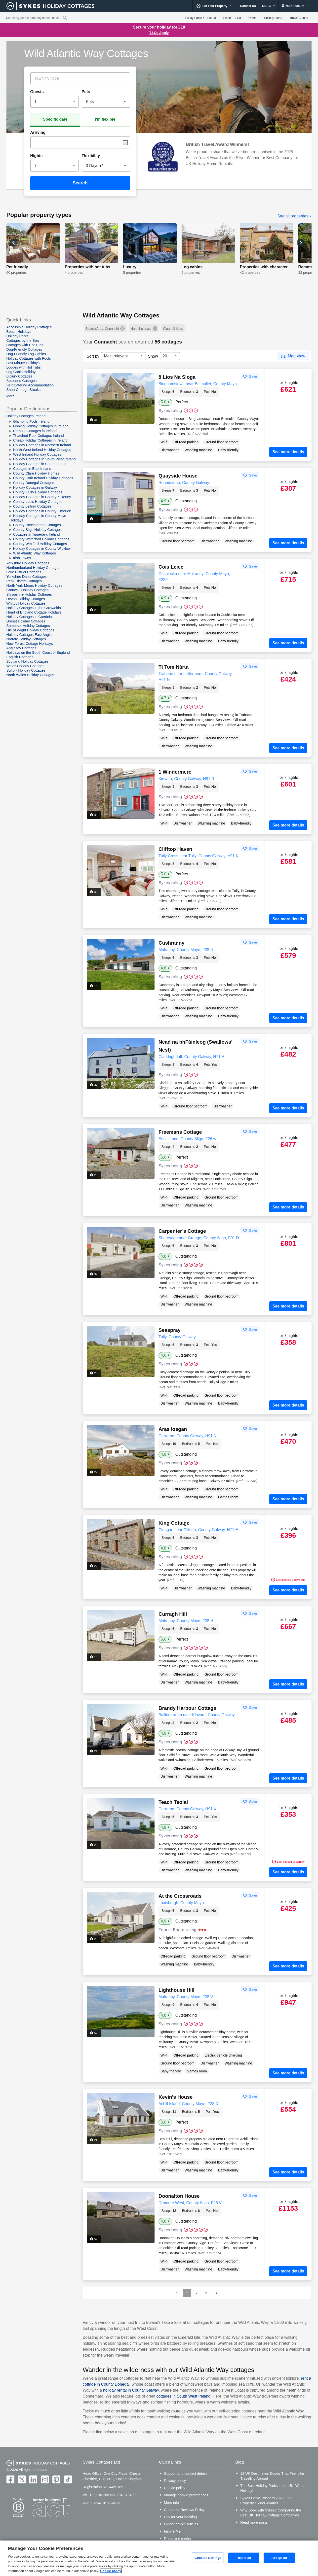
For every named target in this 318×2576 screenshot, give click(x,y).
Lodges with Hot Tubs (23, 367)
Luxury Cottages (19, 376)
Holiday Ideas (273, 18)
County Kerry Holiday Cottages (37, 492)
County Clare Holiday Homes (36, 473)
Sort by (93, 356)
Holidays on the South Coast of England (38, 652)
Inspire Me (172, 2531)
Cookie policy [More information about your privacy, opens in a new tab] (110, 2571)
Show (153, 356)
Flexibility (91, 156)
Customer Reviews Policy (184, 2510)
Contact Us (248, 6)
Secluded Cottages (21, 381)
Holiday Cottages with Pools (28, 358)
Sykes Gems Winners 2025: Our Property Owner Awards (265, 2500)
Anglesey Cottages (21, 648)
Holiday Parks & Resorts (200, 18)
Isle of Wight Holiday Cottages (30, 630)
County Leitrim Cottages (32, 506)
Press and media (177, 2539)
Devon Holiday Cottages (25, 599)
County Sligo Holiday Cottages (37, 530)
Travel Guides (298, 18)
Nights (36, 156)
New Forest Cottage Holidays (29, 644)
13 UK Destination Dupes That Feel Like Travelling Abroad (272, 2476)
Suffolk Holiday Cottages (25, 670)
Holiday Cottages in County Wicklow (42, 548)
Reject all (244, 2558)
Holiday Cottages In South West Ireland (44, 459)
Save (252, 376)
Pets (86, 92)
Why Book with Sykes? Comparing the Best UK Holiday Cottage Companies (270, 2512)
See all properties (294, 216)
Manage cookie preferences (186, 2495)
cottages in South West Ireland (184, 2396)
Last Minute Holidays (23, 363)
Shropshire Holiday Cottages (29, 594)
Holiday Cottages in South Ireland (39, 464)
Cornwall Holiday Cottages (27, 590)
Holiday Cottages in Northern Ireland (42, 445)
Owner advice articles (181, 2524)
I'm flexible (105, 119)
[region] (159, 2558)
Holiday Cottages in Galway (35, 487)
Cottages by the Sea (22, 341)
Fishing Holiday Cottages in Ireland (41, 426)
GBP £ (268, 6)
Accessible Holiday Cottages (29, 327)
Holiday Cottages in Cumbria (29, 617)
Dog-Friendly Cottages (24, 349)
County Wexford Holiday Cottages (40, 544)
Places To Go (232, 18)
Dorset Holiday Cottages (25, 621)
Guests (37, 92)
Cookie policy (174, 2488)
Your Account (295, 6)
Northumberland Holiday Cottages (33, 568)
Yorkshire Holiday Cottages (27, 563)
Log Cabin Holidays (22, 372)
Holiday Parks (17, 336)
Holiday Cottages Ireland (26, 416)
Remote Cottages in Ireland (35, 431)
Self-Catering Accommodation (30, 385)
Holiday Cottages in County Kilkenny (42, 497)
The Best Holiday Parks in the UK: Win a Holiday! (272, 2488)
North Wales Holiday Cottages (30, 675)
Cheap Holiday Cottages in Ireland (40, 440)
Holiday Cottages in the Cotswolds (33, 608)
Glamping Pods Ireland (31, 421)
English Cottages (20, 657)
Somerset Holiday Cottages (28, 626)
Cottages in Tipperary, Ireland (36, 534)
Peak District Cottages (24, 581)
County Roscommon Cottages (37, 525)
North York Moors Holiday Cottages (34, 585)
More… (12, 396)
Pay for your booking (180, 2517)
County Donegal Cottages (33, 483)
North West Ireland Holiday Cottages (42, 450)
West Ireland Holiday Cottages (37, 454)
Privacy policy (175, 2481)
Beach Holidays (18, 332)
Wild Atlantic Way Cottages (34, 553)
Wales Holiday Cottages (25, 666)
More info (171, 2503)
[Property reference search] (65, 17)
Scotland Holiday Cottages (27, 661)
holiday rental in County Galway (131, 2390)
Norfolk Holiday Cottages (26, 639)
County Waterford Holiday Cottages (41, 539)
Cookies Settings (208, 2558)
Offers (252, 18)
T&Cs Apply (159, 33)
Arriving (37, 132)
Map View (296, 356)
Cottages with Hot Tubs (24, 345)
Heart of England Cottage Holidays (34, 612)
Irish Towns (22, 558)
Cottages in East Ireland (32, 469)
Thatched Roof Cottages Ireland (38, 436)
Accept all (279, 2558)
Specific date (55, 119)
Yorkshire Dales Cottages (26, 577)
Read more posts (254, 2522)
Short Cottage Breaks (23, 390)
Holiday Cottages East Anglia (29, 635)
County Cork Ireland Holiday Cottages (43, 478)
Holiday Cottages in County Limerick (42, 511)
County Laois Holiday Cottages (37, 502)
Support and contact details (185, 2473)
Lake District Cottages (23, 572)
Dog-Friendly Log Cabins (26, 354)
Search (80, 182)
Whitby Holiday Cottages (26, 603)
